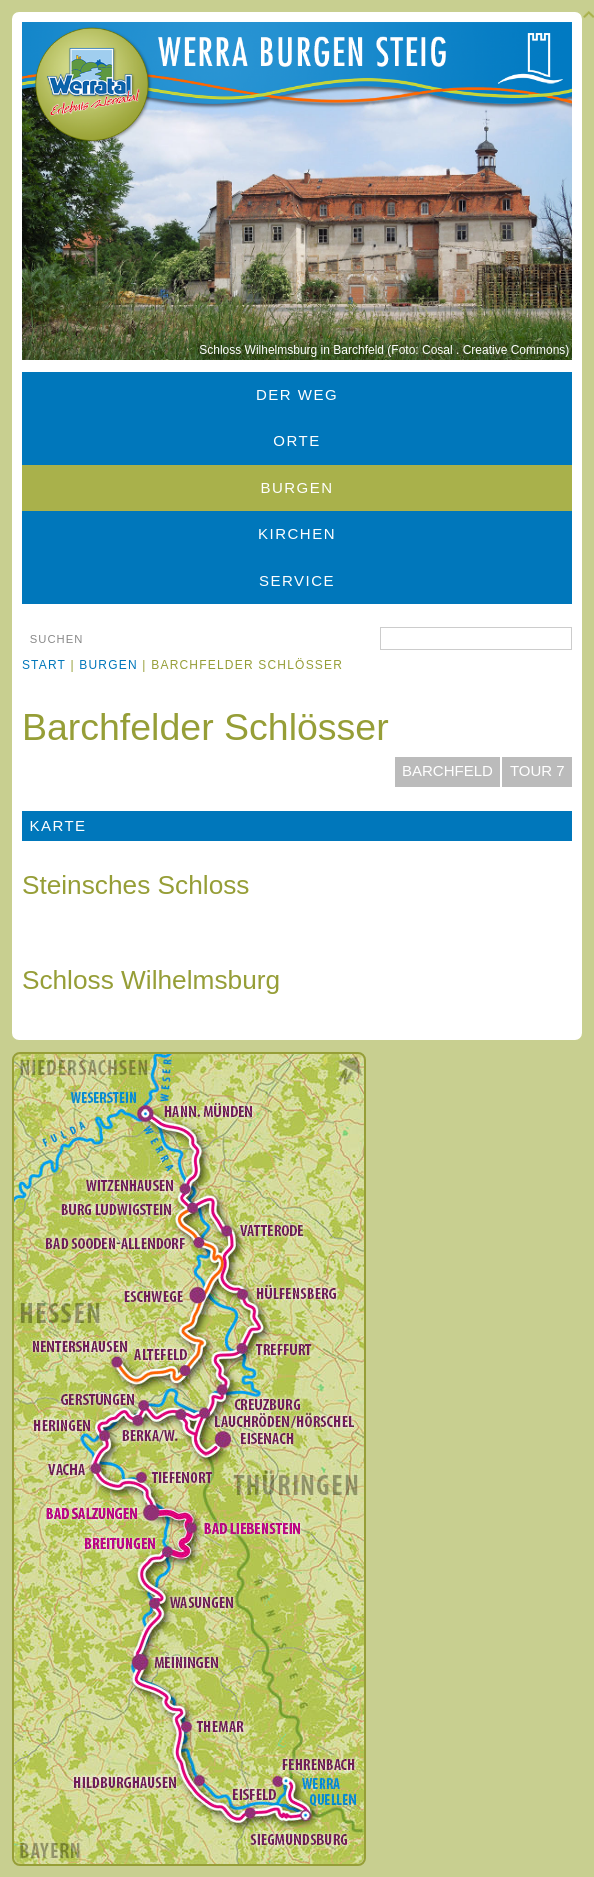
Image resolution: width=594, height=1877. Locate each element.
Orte (296, 440)
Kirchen (297, 533)
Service (297, 580)
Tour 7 (537, 770)
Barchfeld (447, 770)
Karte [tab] (57, 825)
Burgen (296, 487)
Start (44, 665)
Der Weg (297, 394)
